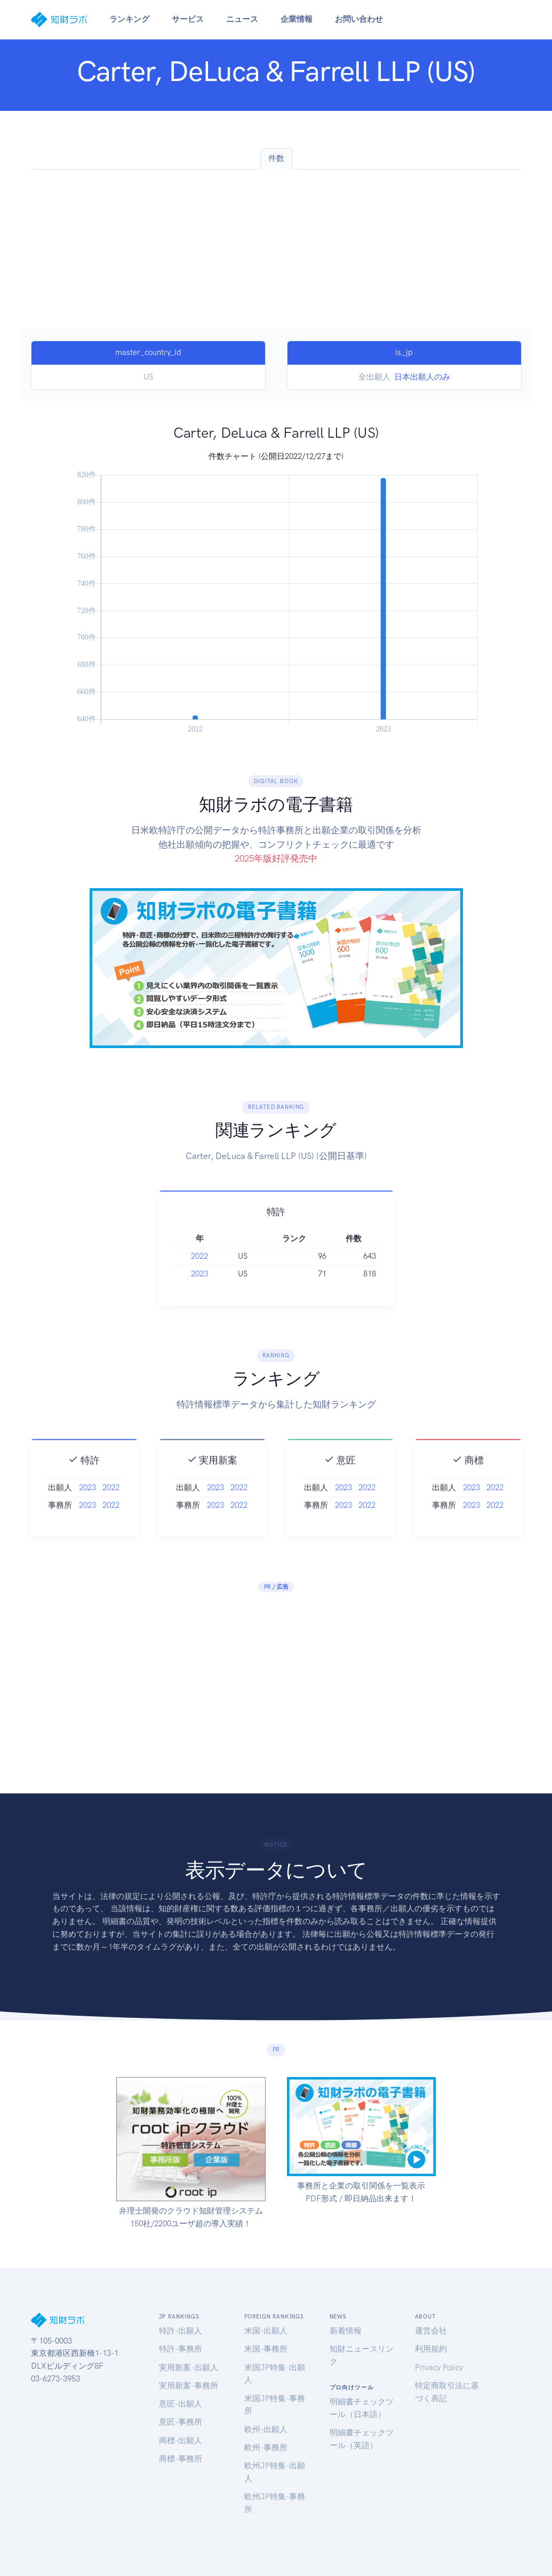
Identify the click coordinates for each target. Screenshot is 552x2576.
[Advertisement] (276, 249)
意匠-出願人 (180, 2404)
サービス (188, 19)
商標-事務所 (180, 2459)
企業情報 (297, 19)
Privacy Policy (439, 2367)
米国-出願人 (265, 2331)
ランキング (129, 19)
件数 (276, 158)
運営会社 (431, 2331)
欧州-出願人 (265, 2429)
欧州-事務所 (265, 2447)
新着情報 (346, 2331)
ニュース (242, 19)
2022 (199, 1275)
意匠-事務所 (180, 2422)
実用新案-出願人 (188, 2367)
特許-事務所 (180, 2349)
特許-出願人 (180, 2331)
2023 (199, 1293)
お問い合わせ (359, 19)
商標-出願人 (180, 2440)
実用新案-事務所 (188, 2385)
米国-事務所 (265, 2349)
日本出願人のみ (422, 377)
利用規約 (431, 2349)
